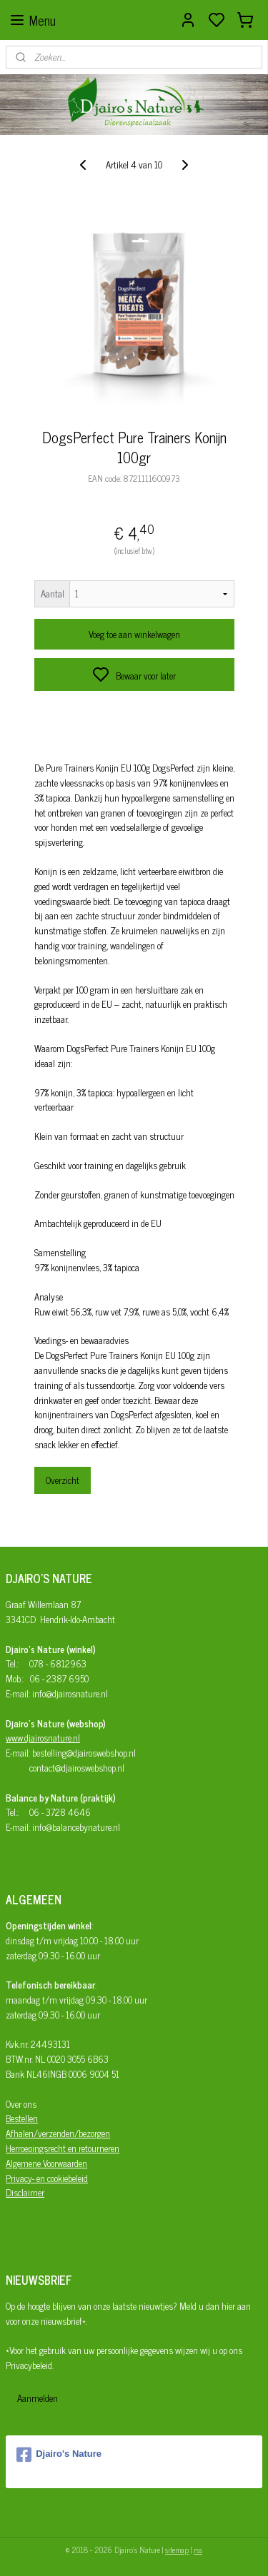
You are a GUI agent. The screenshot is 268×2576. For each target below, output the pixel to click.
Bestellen (22, 2118)
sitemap (177, 2549)
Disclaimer (25, 2192)
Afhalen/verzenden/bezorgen (58, 2133)
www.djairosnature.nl (43, 1737)
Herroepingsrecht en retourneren (62, 2148)
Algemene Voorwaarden (46, 2163)
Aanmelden (37, 2397)
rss (198, 2549)
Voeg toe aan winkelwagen (134, 634)
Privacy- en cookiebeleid (47, 2178)
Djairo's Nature (58, 2454)
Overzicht (62, 1480)
